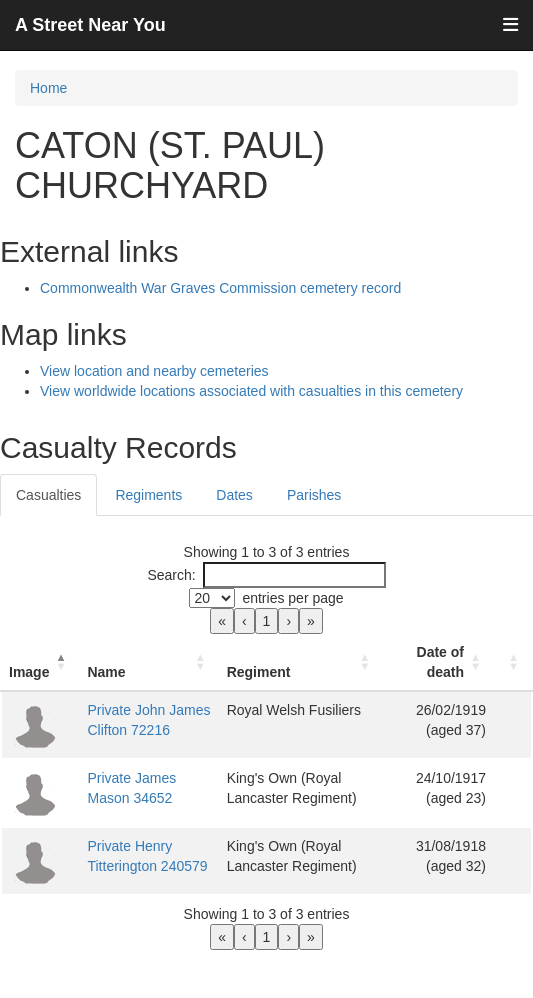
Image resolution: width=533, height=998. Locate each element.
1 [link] (267, 621)
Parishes (314, 495)
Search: (171, 575)
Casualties (48, 495)
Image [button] (29, 672)
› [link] (288, 621)
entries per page (292, 598)
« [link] (222, 621)
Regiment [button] (259, 672)
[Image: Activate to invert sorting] (40, 662)
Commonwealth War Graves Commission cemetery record (220, 288)
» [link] (311, 621)
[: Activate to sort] (513, 662)
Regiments (148, 495)
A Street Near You (90, 25)
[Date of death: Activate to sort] (438, 662)
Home (48, 88)
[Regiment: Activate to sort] (301, 662)
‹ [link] (244, 621)
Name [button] (106, 672)
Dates (234, 495)
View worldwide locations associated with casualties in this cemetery (251, 391)
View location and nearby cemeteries (154, 371)
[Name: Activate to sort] (148, 662)
